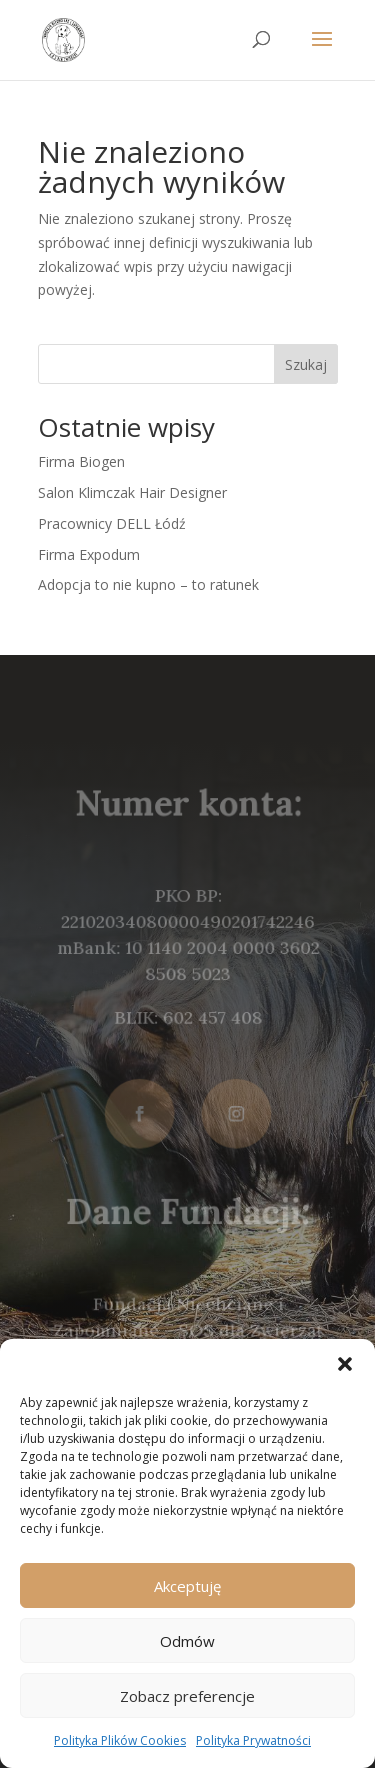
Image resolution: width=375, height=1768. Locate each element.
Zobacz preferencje (187, 1696)
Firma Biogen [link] (81, 461)
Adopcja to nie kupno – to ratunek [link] (148, 584)
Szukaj (306, 364)
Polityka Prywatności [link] (253, 1740)
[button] (345, 1364)
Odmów (187, 1641)
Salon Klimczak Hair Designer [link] (132, 492)
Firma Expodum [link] (89, 554)
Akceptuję (187, 1586)
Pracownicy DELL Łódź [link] (112, 523)
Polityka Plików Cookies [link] (120, 1740)
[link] (63, 38)
